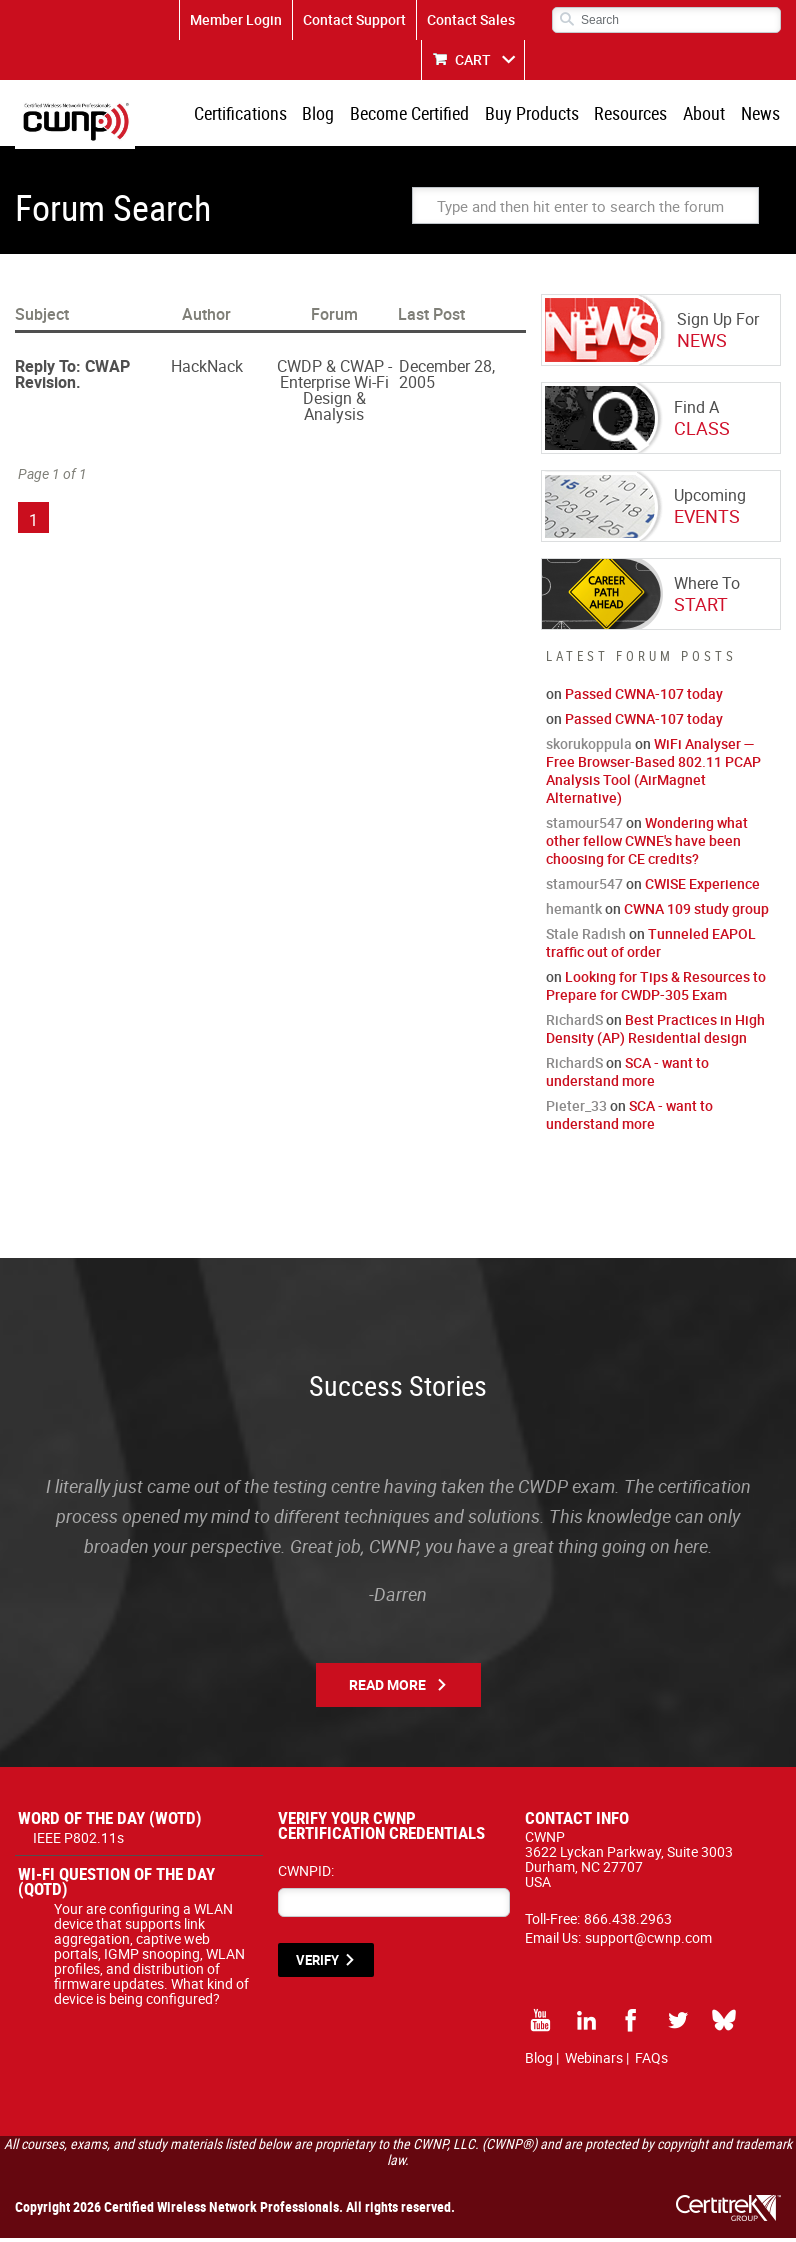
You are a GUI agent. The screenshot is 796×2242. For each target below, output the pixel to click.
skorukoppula (589, 747)
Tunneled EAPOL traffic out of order (651, 946)
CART (473, 59)
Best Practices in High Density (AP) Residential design (655, 1032)
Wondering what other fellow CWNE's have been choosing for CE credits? (647, 844)
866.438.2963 (628, 1922)
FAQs (651, 2061)
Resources (637, 115)
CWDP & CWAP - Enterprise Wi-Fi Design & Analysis (334, 394)
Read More (387, 1688)
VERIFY (317, 1964)
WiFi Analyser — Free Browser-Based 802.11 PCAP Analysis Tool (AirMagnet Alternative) (653, 774)
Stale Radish (586, 937)
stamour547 (584, 826)
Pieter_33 (576, 1109)
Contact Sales (471, 19)
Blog (333, 115)
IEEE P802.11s (78, 1841)
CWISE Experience (702, 887)
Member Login (236, 19)
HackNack (207, 370)
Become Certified (421, 115)
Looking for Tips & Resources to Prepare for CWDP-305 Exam (656, 989)
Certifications (257, 115)
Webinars (594, 2061)
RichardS (574, 1023)
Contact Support (354, 19)
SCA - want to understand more (627, 1075)
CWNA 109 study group (696, 912)
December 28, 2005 (447, 378)
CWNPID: (306, 1874)
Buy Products (541, 115)
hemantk (574, 912)
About (708, 115)
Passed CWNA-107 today (644, 697)
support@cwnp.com (648, 1941)
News (761, 115)
